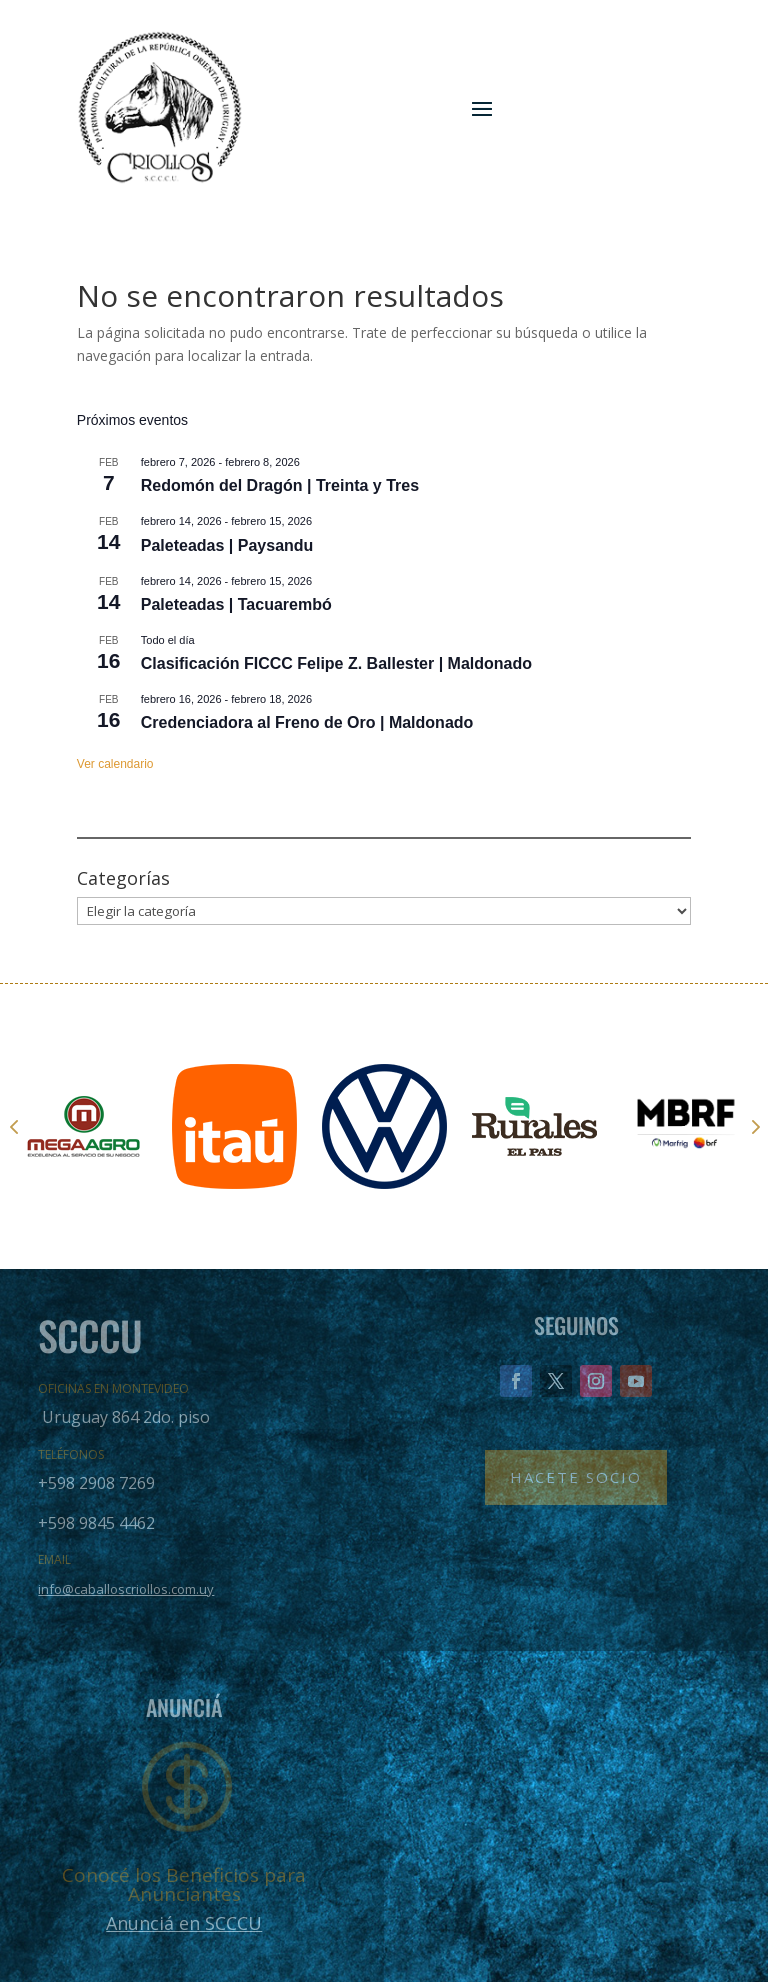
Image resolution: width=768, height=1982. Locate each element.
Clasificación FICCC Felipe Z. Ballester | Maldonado (336, 663)
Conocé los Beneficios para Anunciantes (184, 1884)
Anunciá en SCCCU (184, 1923)
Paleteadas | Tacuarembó (236, 604)
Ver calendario (115, 764)
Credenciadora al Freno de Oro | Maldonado (307, 722)
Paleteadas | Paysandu (227, 545)
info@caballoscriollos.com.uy (126, 1589)
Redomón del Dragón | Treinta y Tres (280, 485)
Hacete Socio (576, 1477)
